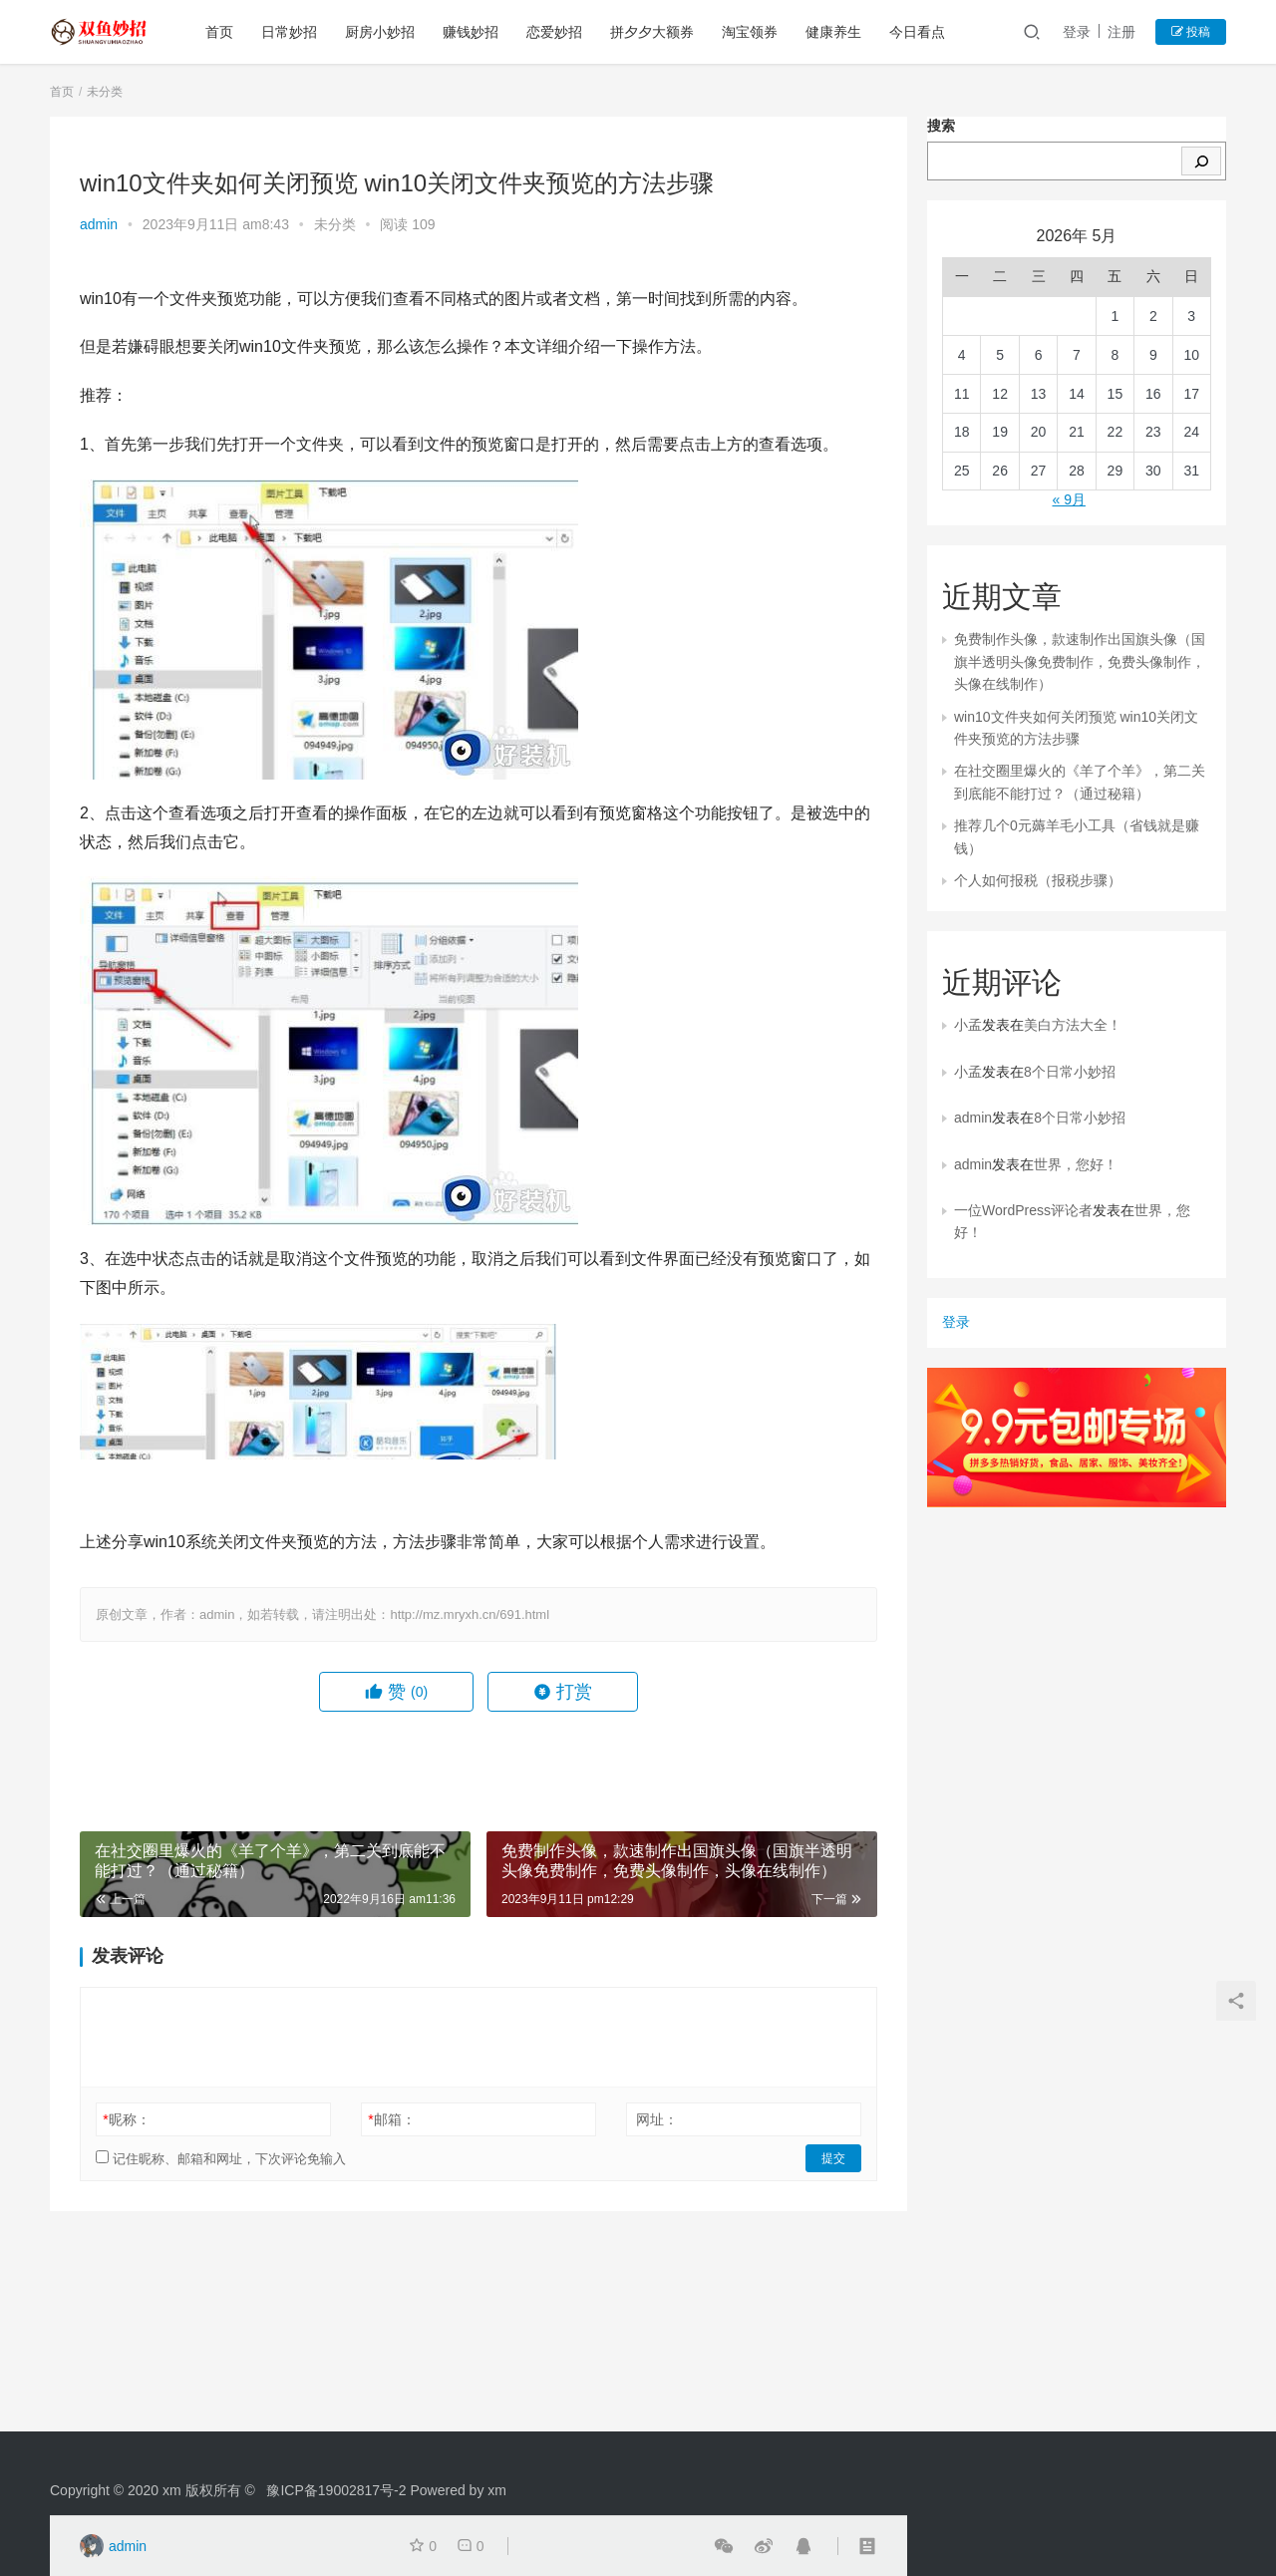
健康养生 (833, 32)
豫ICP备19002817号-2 (336, 2490)
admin (99, 224)
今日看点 (917, 32)
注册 (1121, 32)
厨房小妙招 (380, 32)
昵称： (126, 2119)
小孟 (968, 1025)
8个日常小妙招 (1070, 1072)
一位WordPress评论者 (1023, 1210)
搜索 (941, 126)
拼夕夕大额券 (652, 32)
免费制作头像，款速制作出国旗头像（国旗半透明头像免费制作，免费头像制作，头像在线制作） (1079, 661)
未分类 (335, 224)
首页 (219, 32)
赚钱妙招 (470, 32)
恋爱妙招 (554, 32)
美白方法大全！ (1072, 1025)
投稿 (1190, 32)
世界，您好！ (1075, 1164)
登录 (1077, 32)
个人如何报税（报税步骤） (1037, 880)
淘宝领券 (750, 32)
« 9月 (1068, 499)
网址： (657, 2119)
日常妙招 (289, 32)
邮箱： (391, 2119)
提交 (833, 2158)
